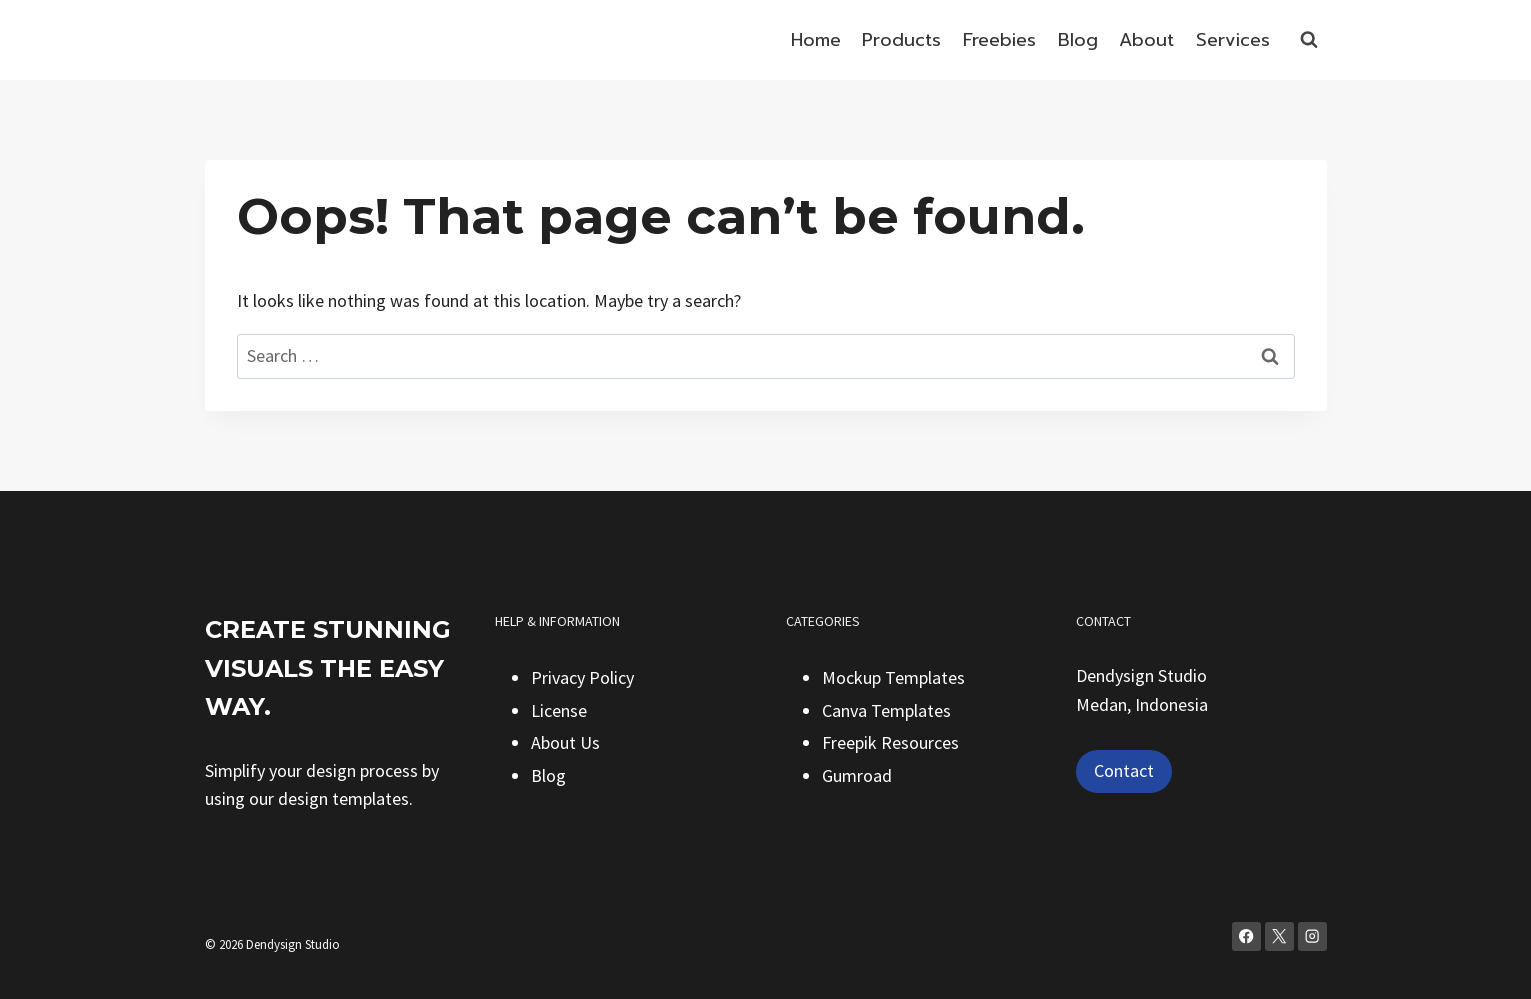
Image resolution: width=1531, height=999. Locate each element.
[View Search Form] (1309, 40)
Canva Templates (886, 710)
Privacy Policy (582, 677)
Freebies (999, 40)
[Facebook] (1246, 936)
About (1146, 40)
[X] (1279, 936)
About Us (565, 742)
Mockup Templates (893, 677)
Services (1233, 40)
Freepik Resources (890, 742)
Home (816, 40)
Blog (1078, 40)
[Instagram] (1312, 936)
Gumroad (857, 775)
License (559, 710)
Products (901, 40)
